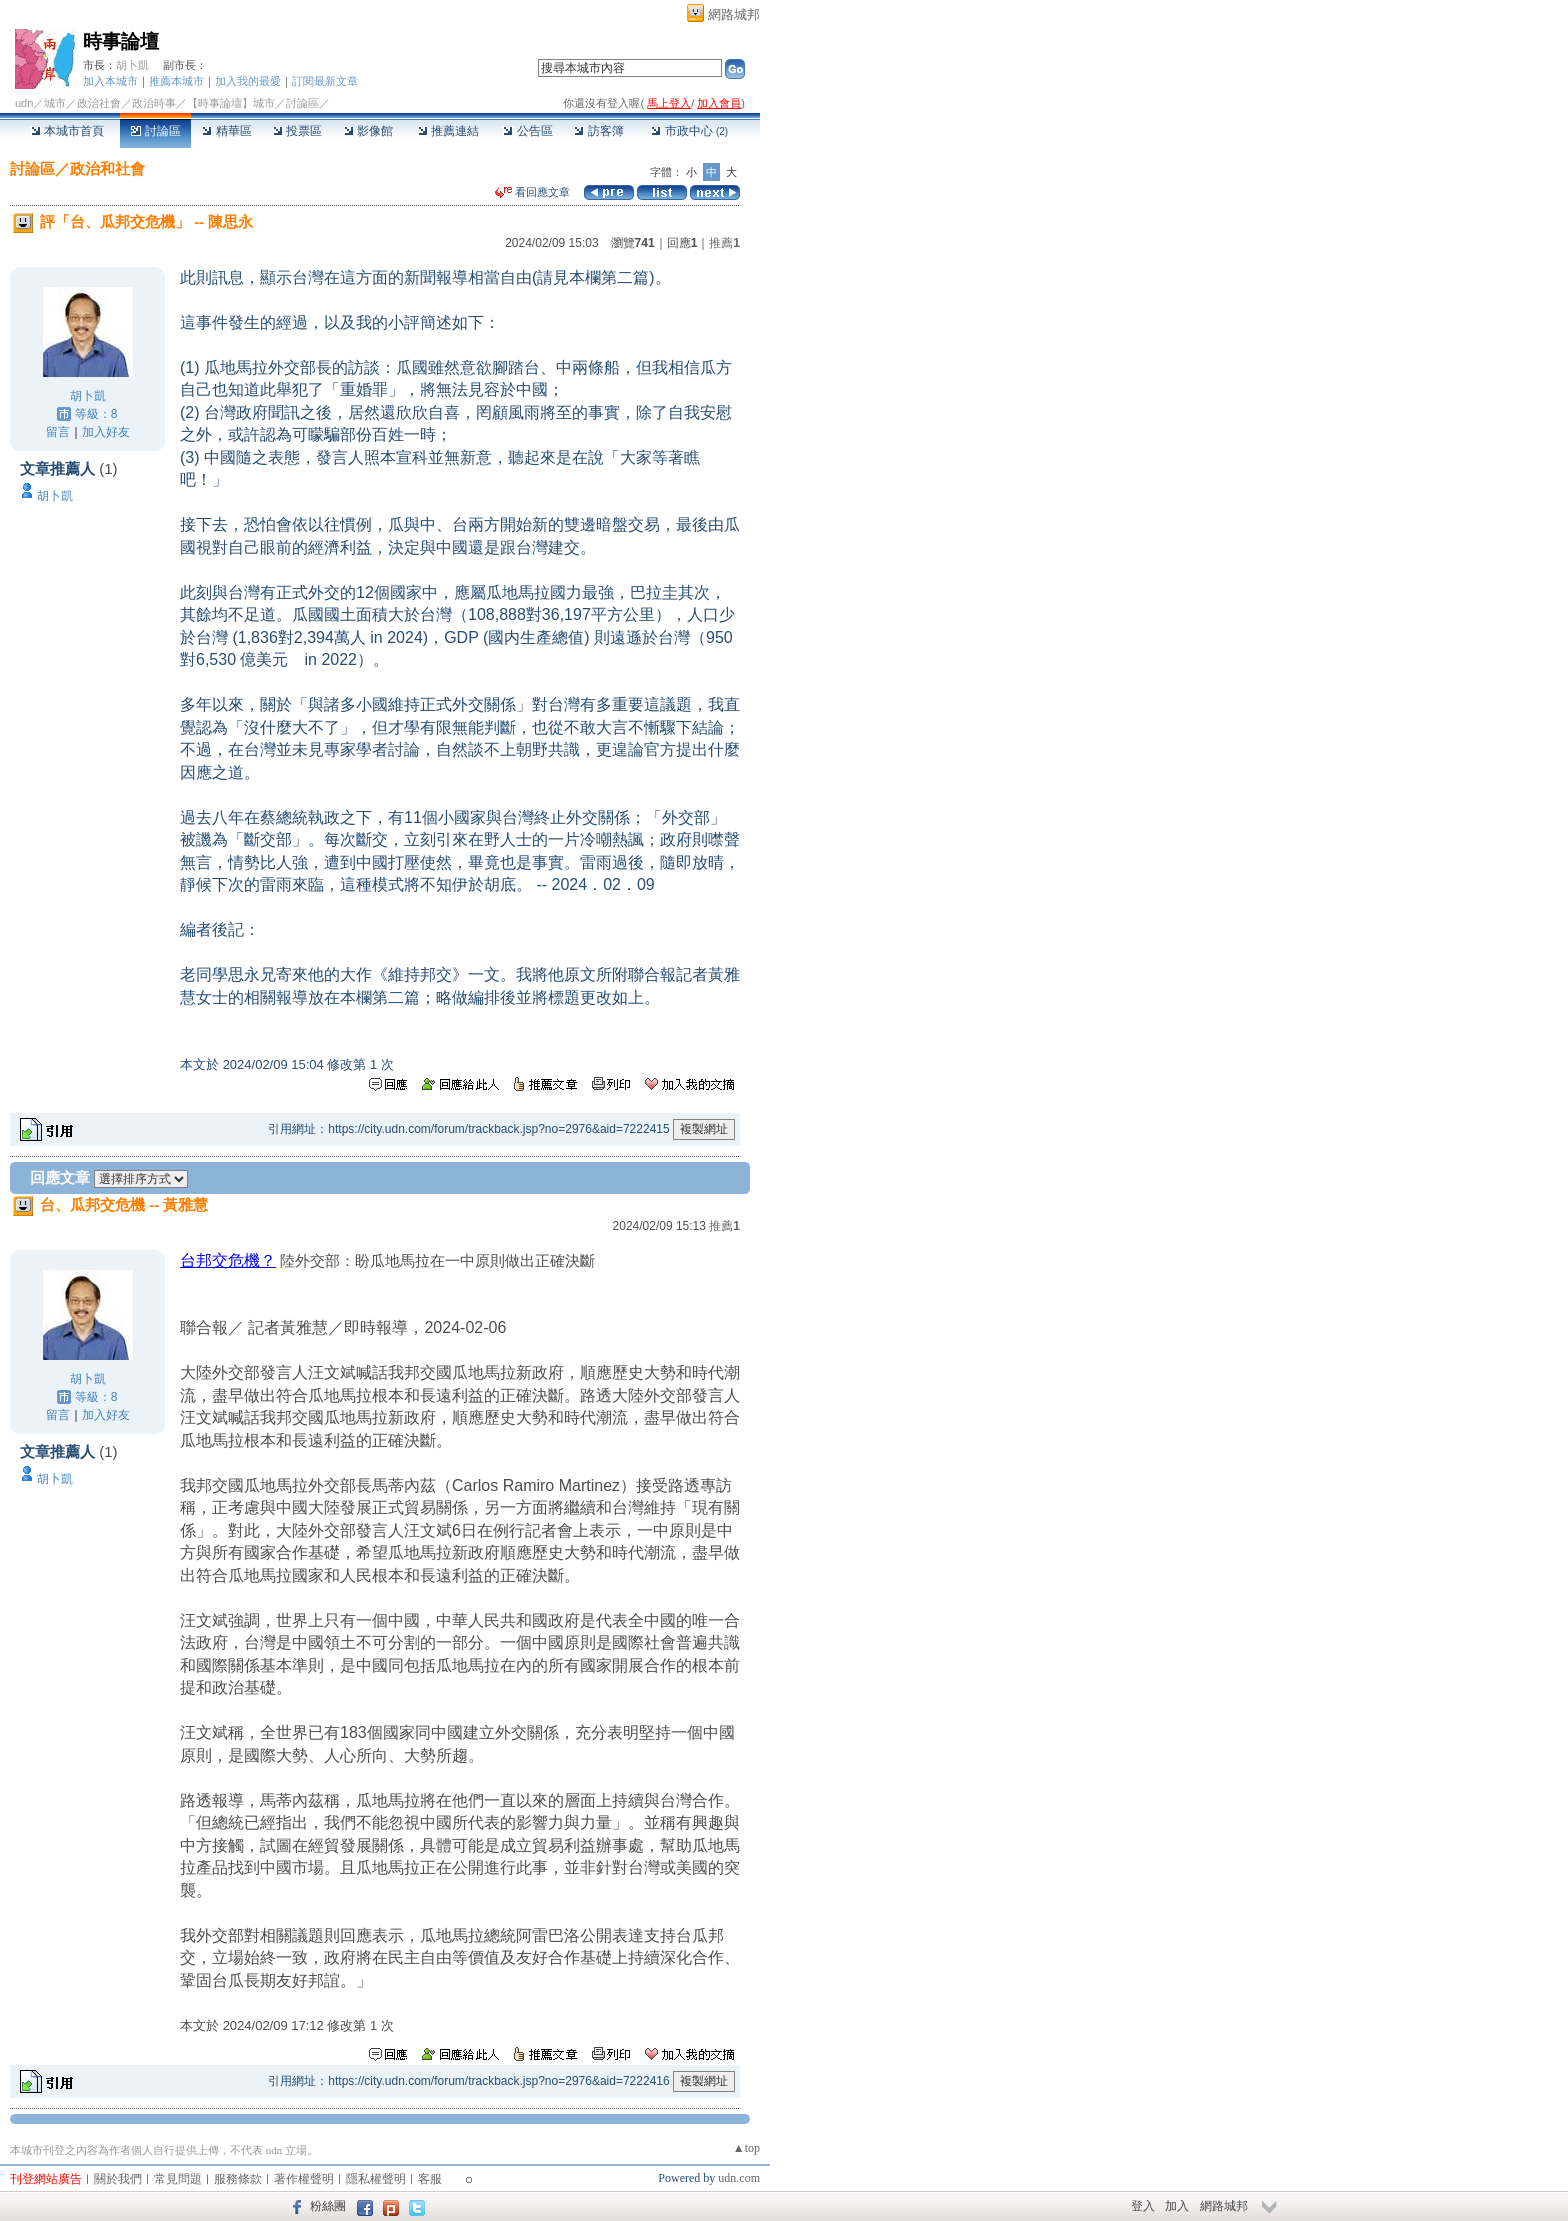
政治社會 (99, 103)
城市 (55, 103)
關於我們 (118, 2179)
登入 (1143, 2206)
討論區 (155, 131)
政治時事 (154, 103)
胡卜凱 (132, 65)
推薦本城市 (176, 81)
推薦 (724, 243)
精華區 (226, 131)
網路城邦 (734, 14)
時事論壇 (121, 41)
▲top (746, 2148)
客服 (430, 2179)
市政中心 (689, 131)
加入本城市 (110, 81)
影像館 (368, 131)
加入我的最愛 (248, 81)
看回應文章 (532, 192)
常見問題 (178, 2179)
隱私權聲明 (376, 2179)
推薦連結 (448, 131)
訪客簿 (598, 131)
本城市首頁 (67, 131)
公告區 (527, 131)
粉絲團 (328, 2206)
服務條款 (238, 2179)
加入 (1177, 2206)
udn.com (739, 2178)
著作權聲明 (304, 2179)
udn (24, 103)
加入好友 (106, 432)
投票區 (297, 131)
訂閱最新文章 (325, 81)
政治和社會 (107, 168)
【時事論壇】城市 (231, 103)
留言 (58, 432)
